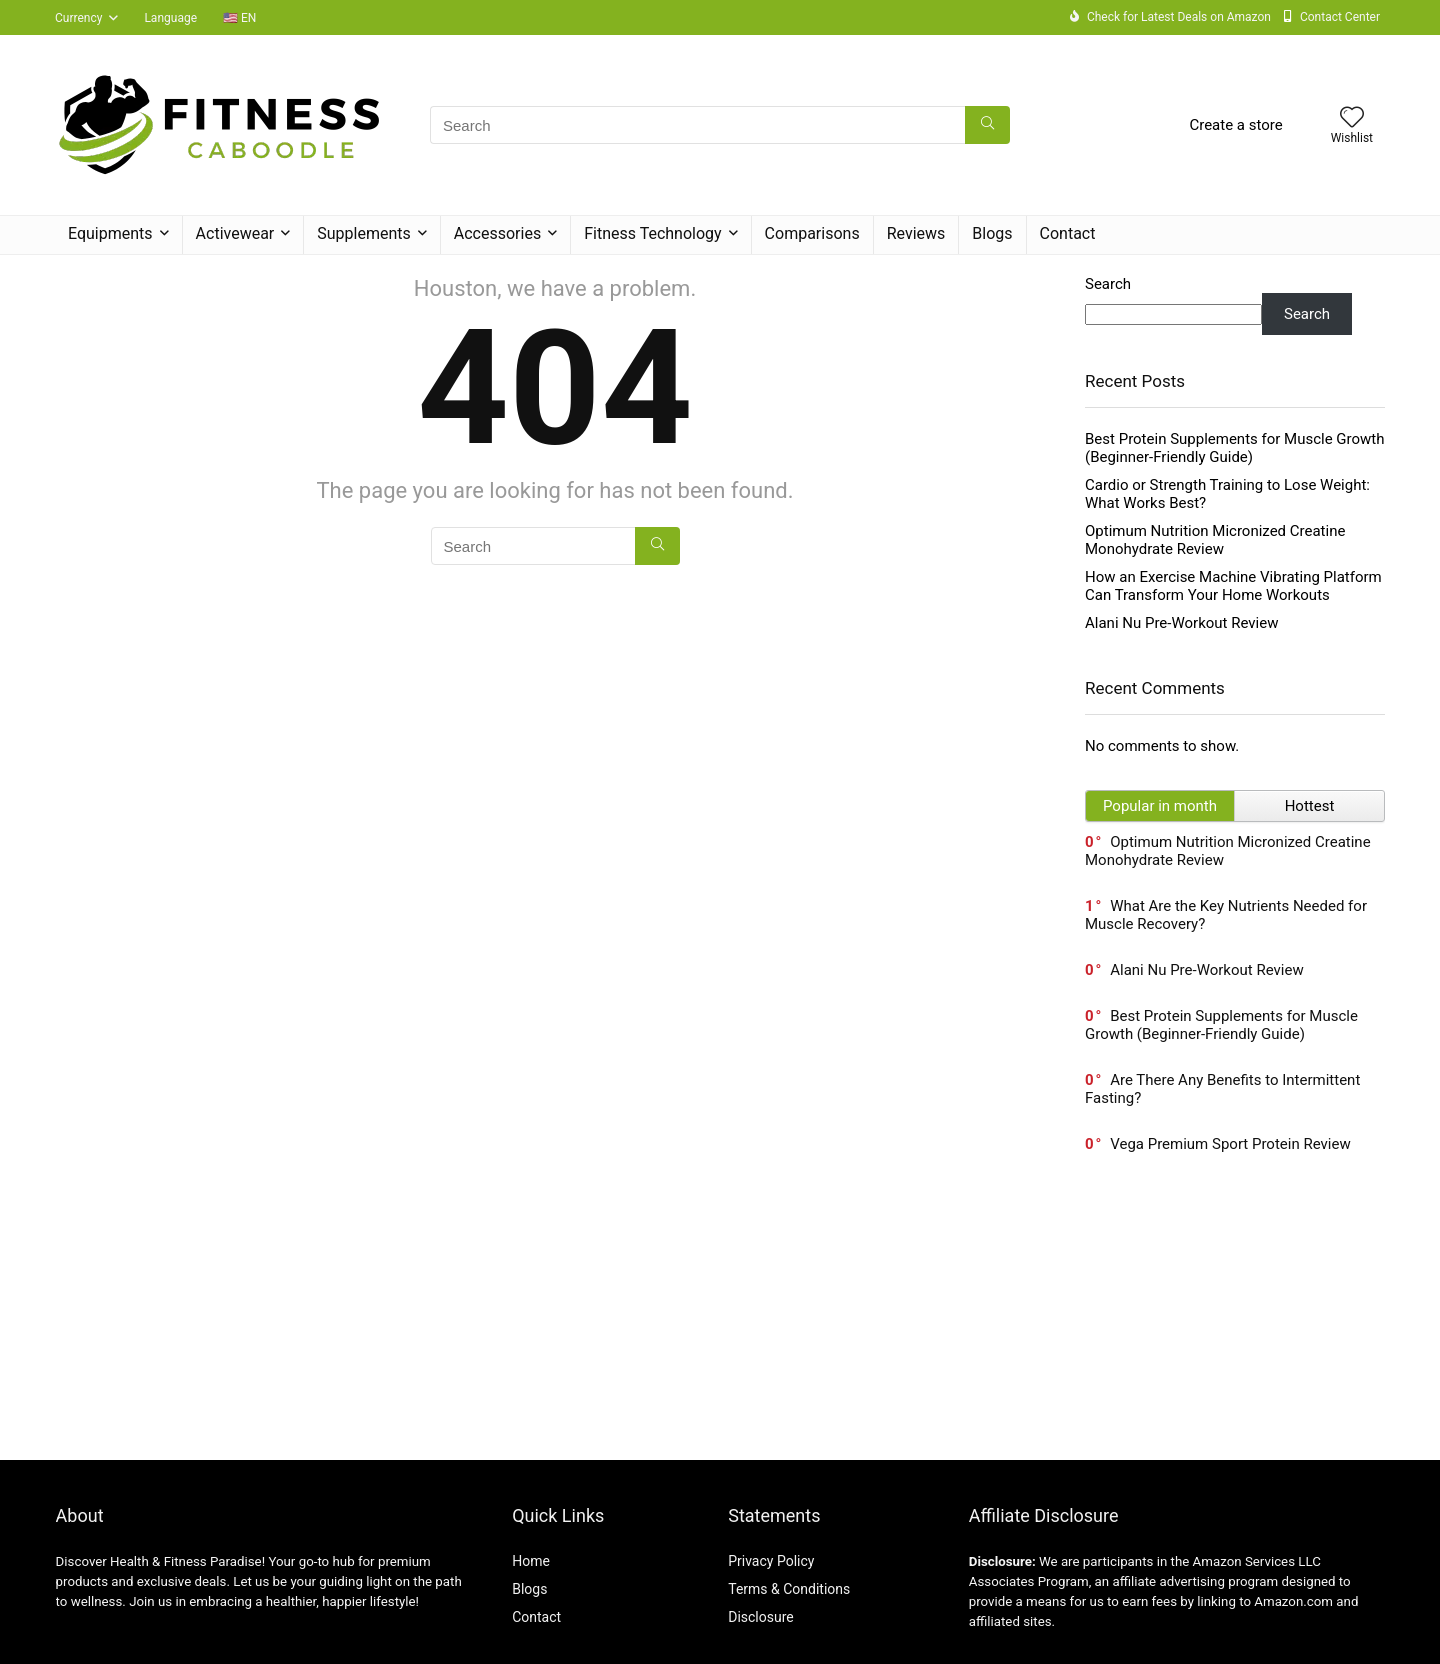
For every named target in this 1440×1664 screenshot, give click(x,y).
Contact (1068, 233)
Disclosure (761, 1617)
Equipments (110, 233)
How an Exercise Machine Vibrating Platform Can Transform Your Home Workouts (1233, 586)
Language (170, 18)
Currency (78, 18)
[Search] (987, 125)
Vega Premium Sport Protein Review (1230, 1144)
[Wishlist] (1352, 119)
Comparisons (812, 233)
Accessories (497, 233)
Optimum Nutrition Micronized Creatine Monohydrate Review (1215, 540)
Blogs (992, 233)
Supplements (364, 233)
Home (531, 1561)
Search (1108, 284)
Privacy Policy (771, 1561)
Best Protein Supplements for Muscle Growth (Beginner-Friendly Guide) (1235, 448)
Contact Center (1340, 17)
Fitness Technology (652, 233)
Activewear (235, 233)
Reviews (916, 233)
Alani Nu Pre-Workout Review (1181, 623)
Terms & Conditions (789, 1589)
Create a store (1235, 125)
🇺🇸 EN (239, 18)
